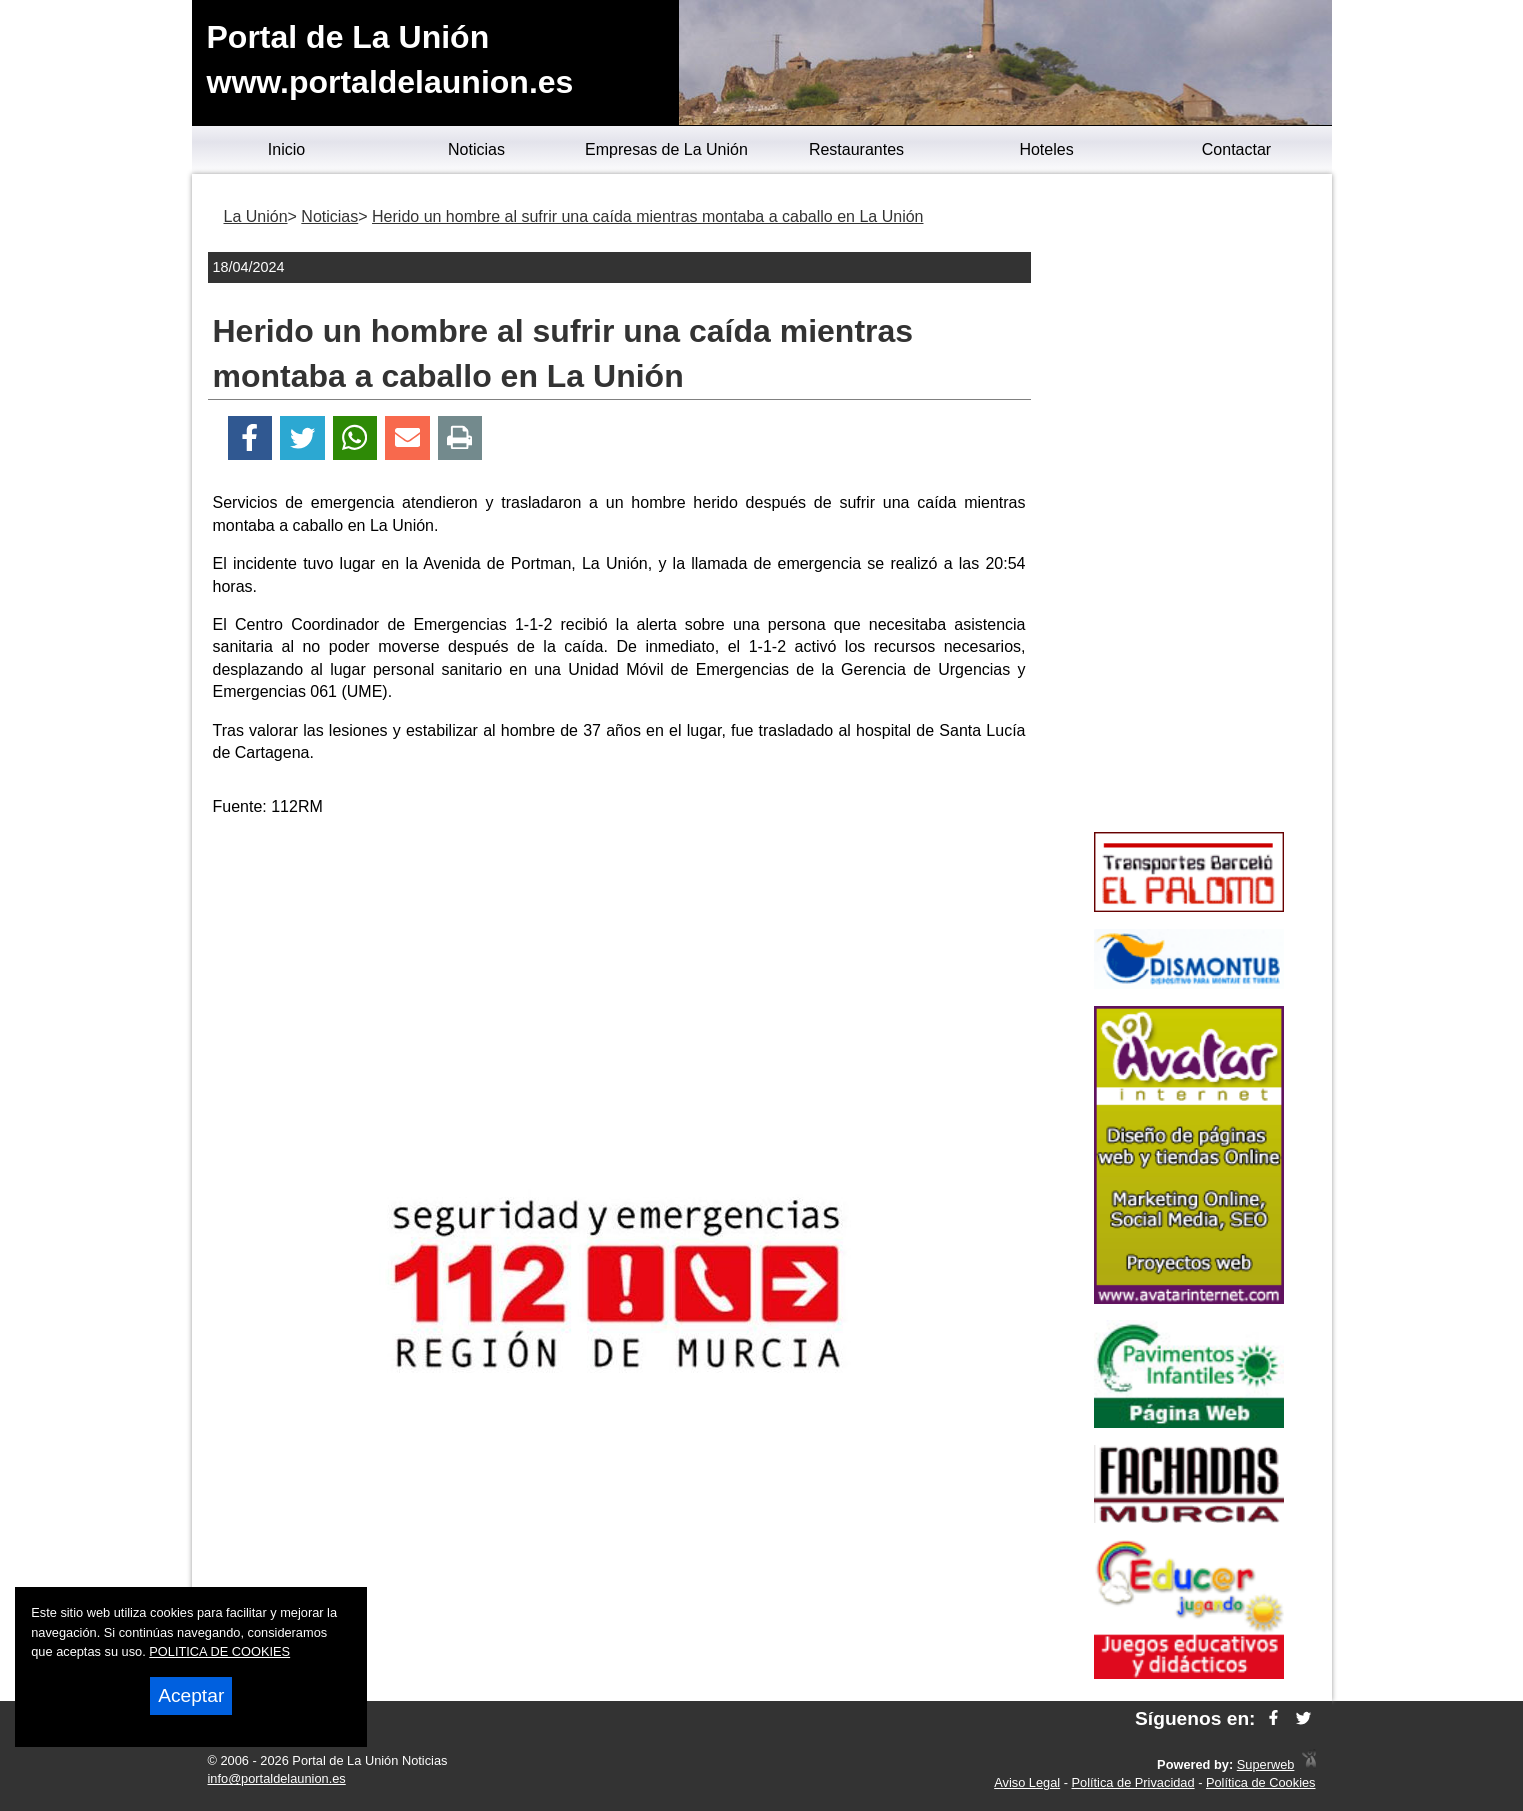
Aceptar (191, 1695)
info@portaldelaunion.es (277, 1778)
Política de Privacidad (1133, 1782)
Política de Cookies (1261, 1782)
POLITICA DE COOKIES (219, 1651)
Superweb (1266, 1764)
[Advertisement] (619, 975)
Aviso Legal (1027, 1782)
